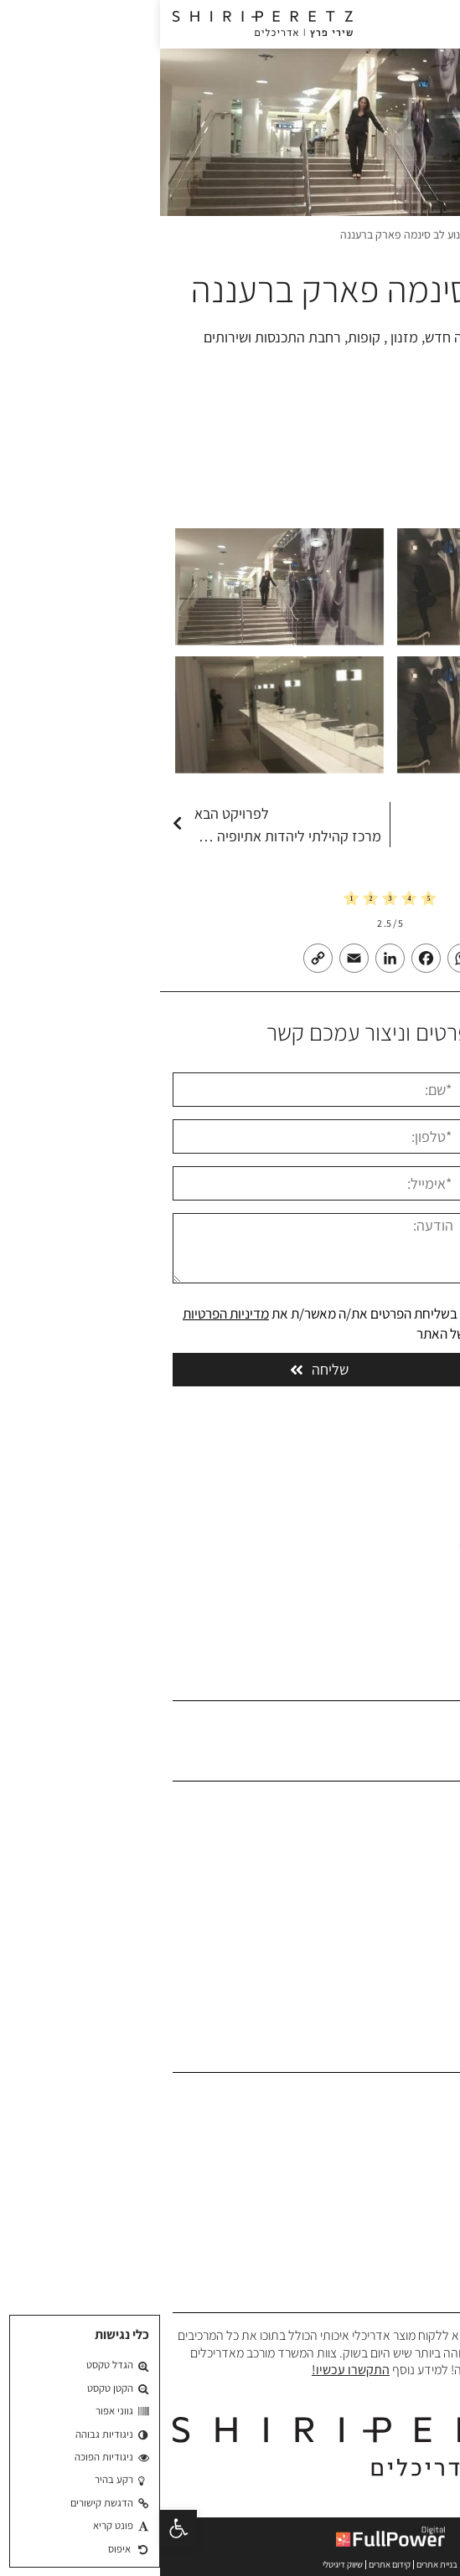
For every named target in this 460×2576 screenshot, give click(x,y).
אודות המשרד (413, 1829)
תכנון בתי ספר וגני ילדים (390, 2173)
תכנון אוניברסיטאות (400, 2198)
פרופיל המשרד (411, 1855)
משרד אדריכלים (411, 234)
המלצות (427, 1906)
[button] (18, 2528)
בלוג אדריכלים (412, 1932)
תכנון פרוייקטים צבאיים (393, 2224)
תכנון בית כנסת (410, 2250)
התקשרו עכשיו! (191, 2369)
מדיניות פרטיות (411, 2010)
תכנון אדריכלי (414, 2095)
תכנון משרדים (414, 2121)
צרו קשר (427, 1958)
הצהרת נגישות (412, 1984)
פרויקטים (345, 234)
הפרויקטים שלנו (409, 1881)
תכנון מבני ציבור (409, 2147)
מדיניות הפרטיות (66, 1313)
